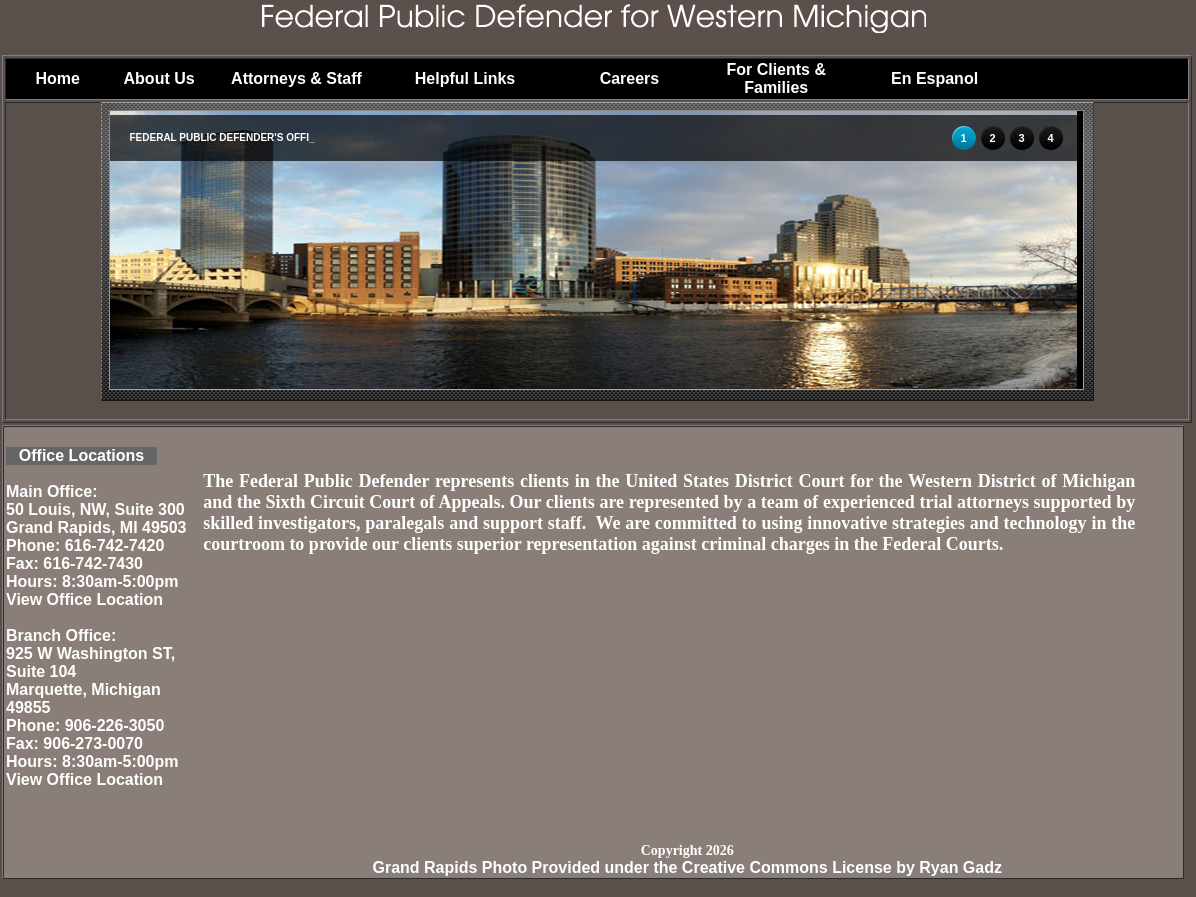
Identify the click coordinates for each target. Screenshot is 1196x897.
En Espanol (934, 78)
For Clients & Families (776, 78)
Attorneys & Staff (296, 78)
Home (57, 78)
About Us (159, 78)
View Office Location (84, 599)
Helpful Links (465, 78)
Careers (630, 78)
